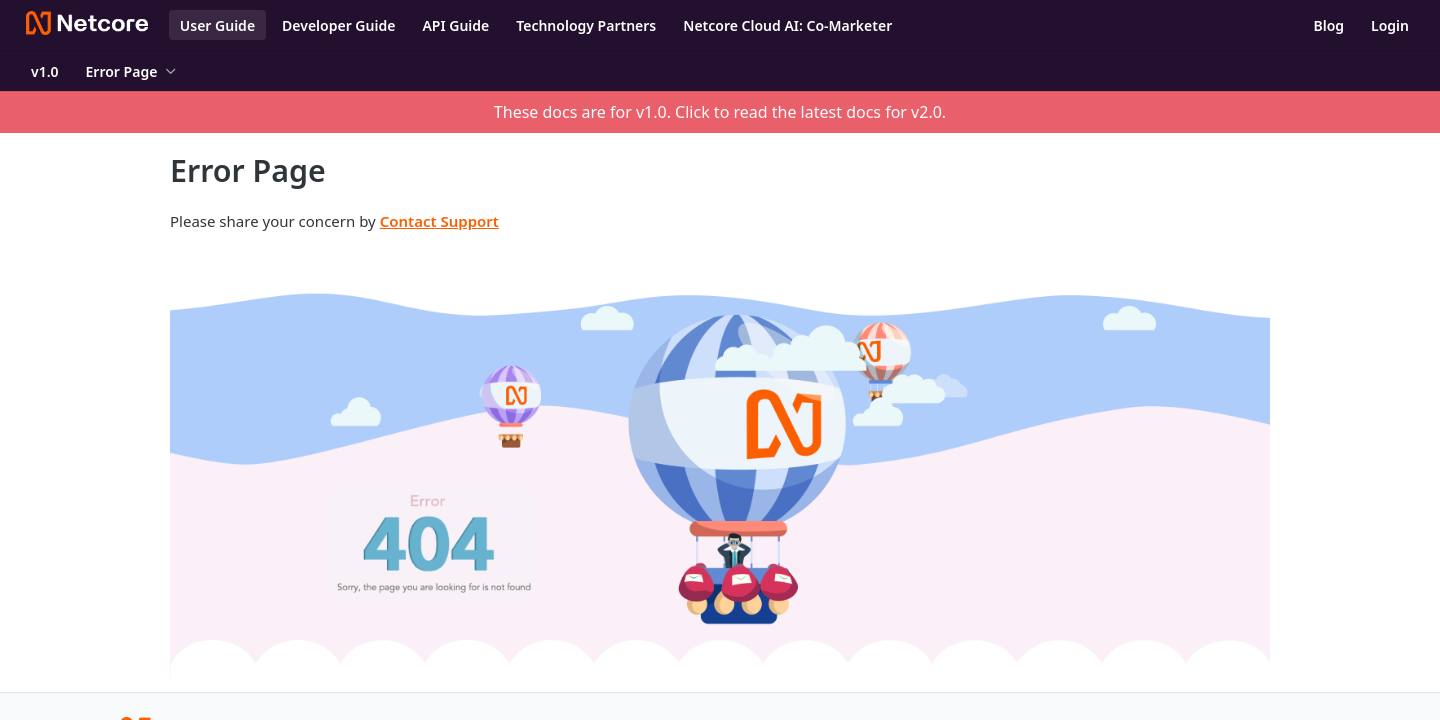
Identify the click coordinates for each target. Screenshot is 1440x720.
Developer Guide (338, 25)
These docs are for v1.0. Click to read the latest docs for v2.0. (720, 112)
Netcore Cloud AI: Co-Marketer (787, 25)
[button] (720, 468)
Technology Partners (586, 25)
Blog (1328, 25)
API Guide (455, 25)
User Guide (217, 25)
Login (1390, 25)
